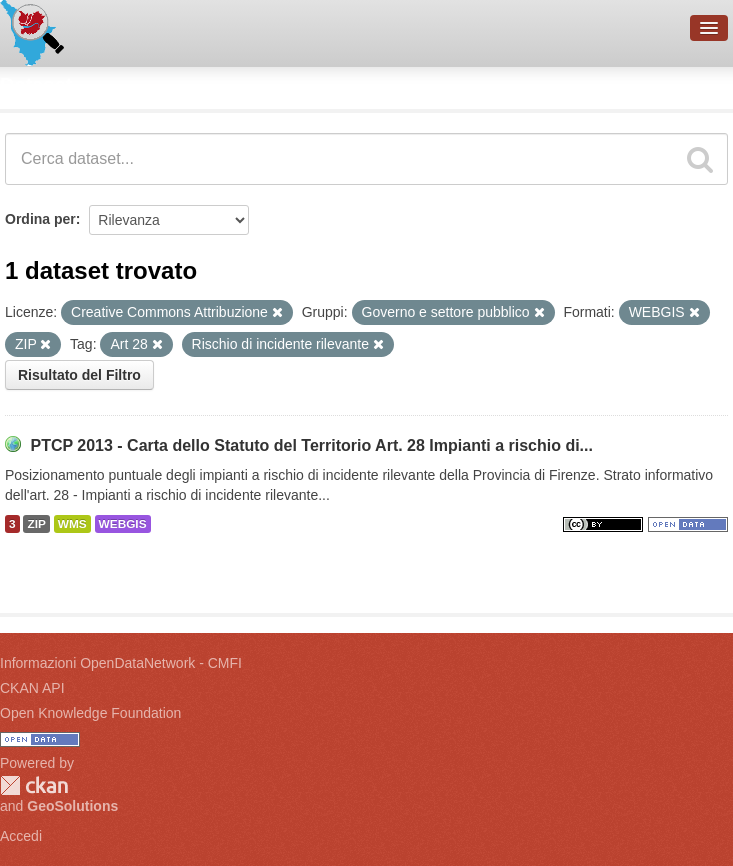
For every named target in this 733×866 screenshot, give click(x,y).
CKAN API (32, 688)
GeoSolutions (72, 806)
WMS (72, 524)
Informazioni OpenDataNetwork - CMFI (121, 663)
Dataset (36, 85)
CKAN (34, 785)
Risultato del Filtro (79, 375)
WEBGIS (123, 524)
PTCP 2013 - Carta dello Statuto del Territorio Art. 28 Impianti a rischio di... (311, 445)
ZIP (36, 524)
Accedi (21, 836)
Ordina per (40, 219)
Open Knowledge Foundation (90, 713)
